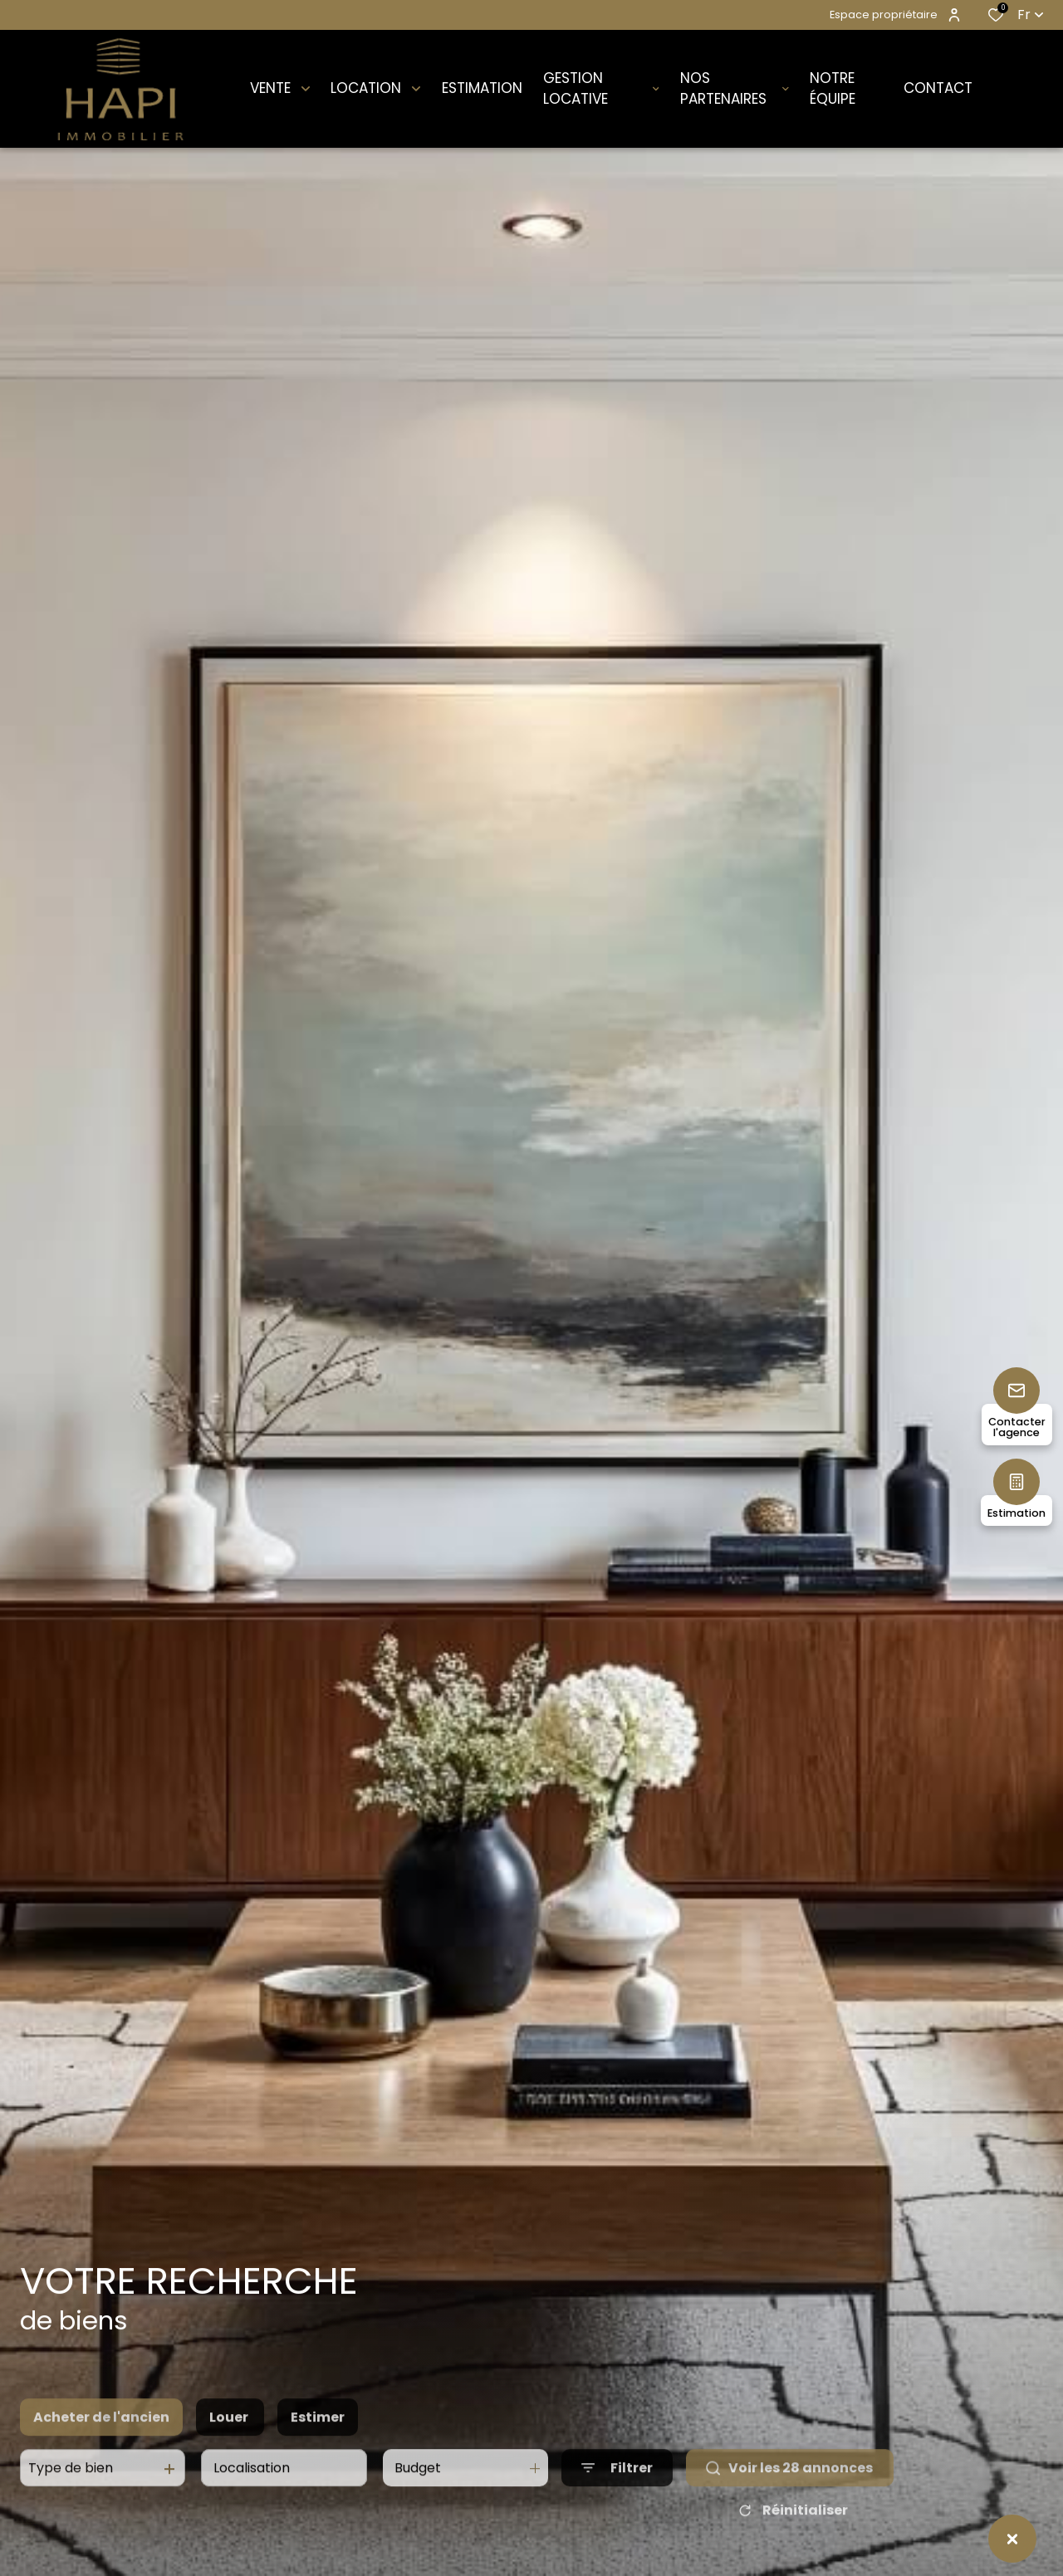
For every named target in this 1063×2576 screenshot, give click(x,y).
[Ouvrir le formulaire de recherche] (617, 2502)
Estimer (318, 2451)
